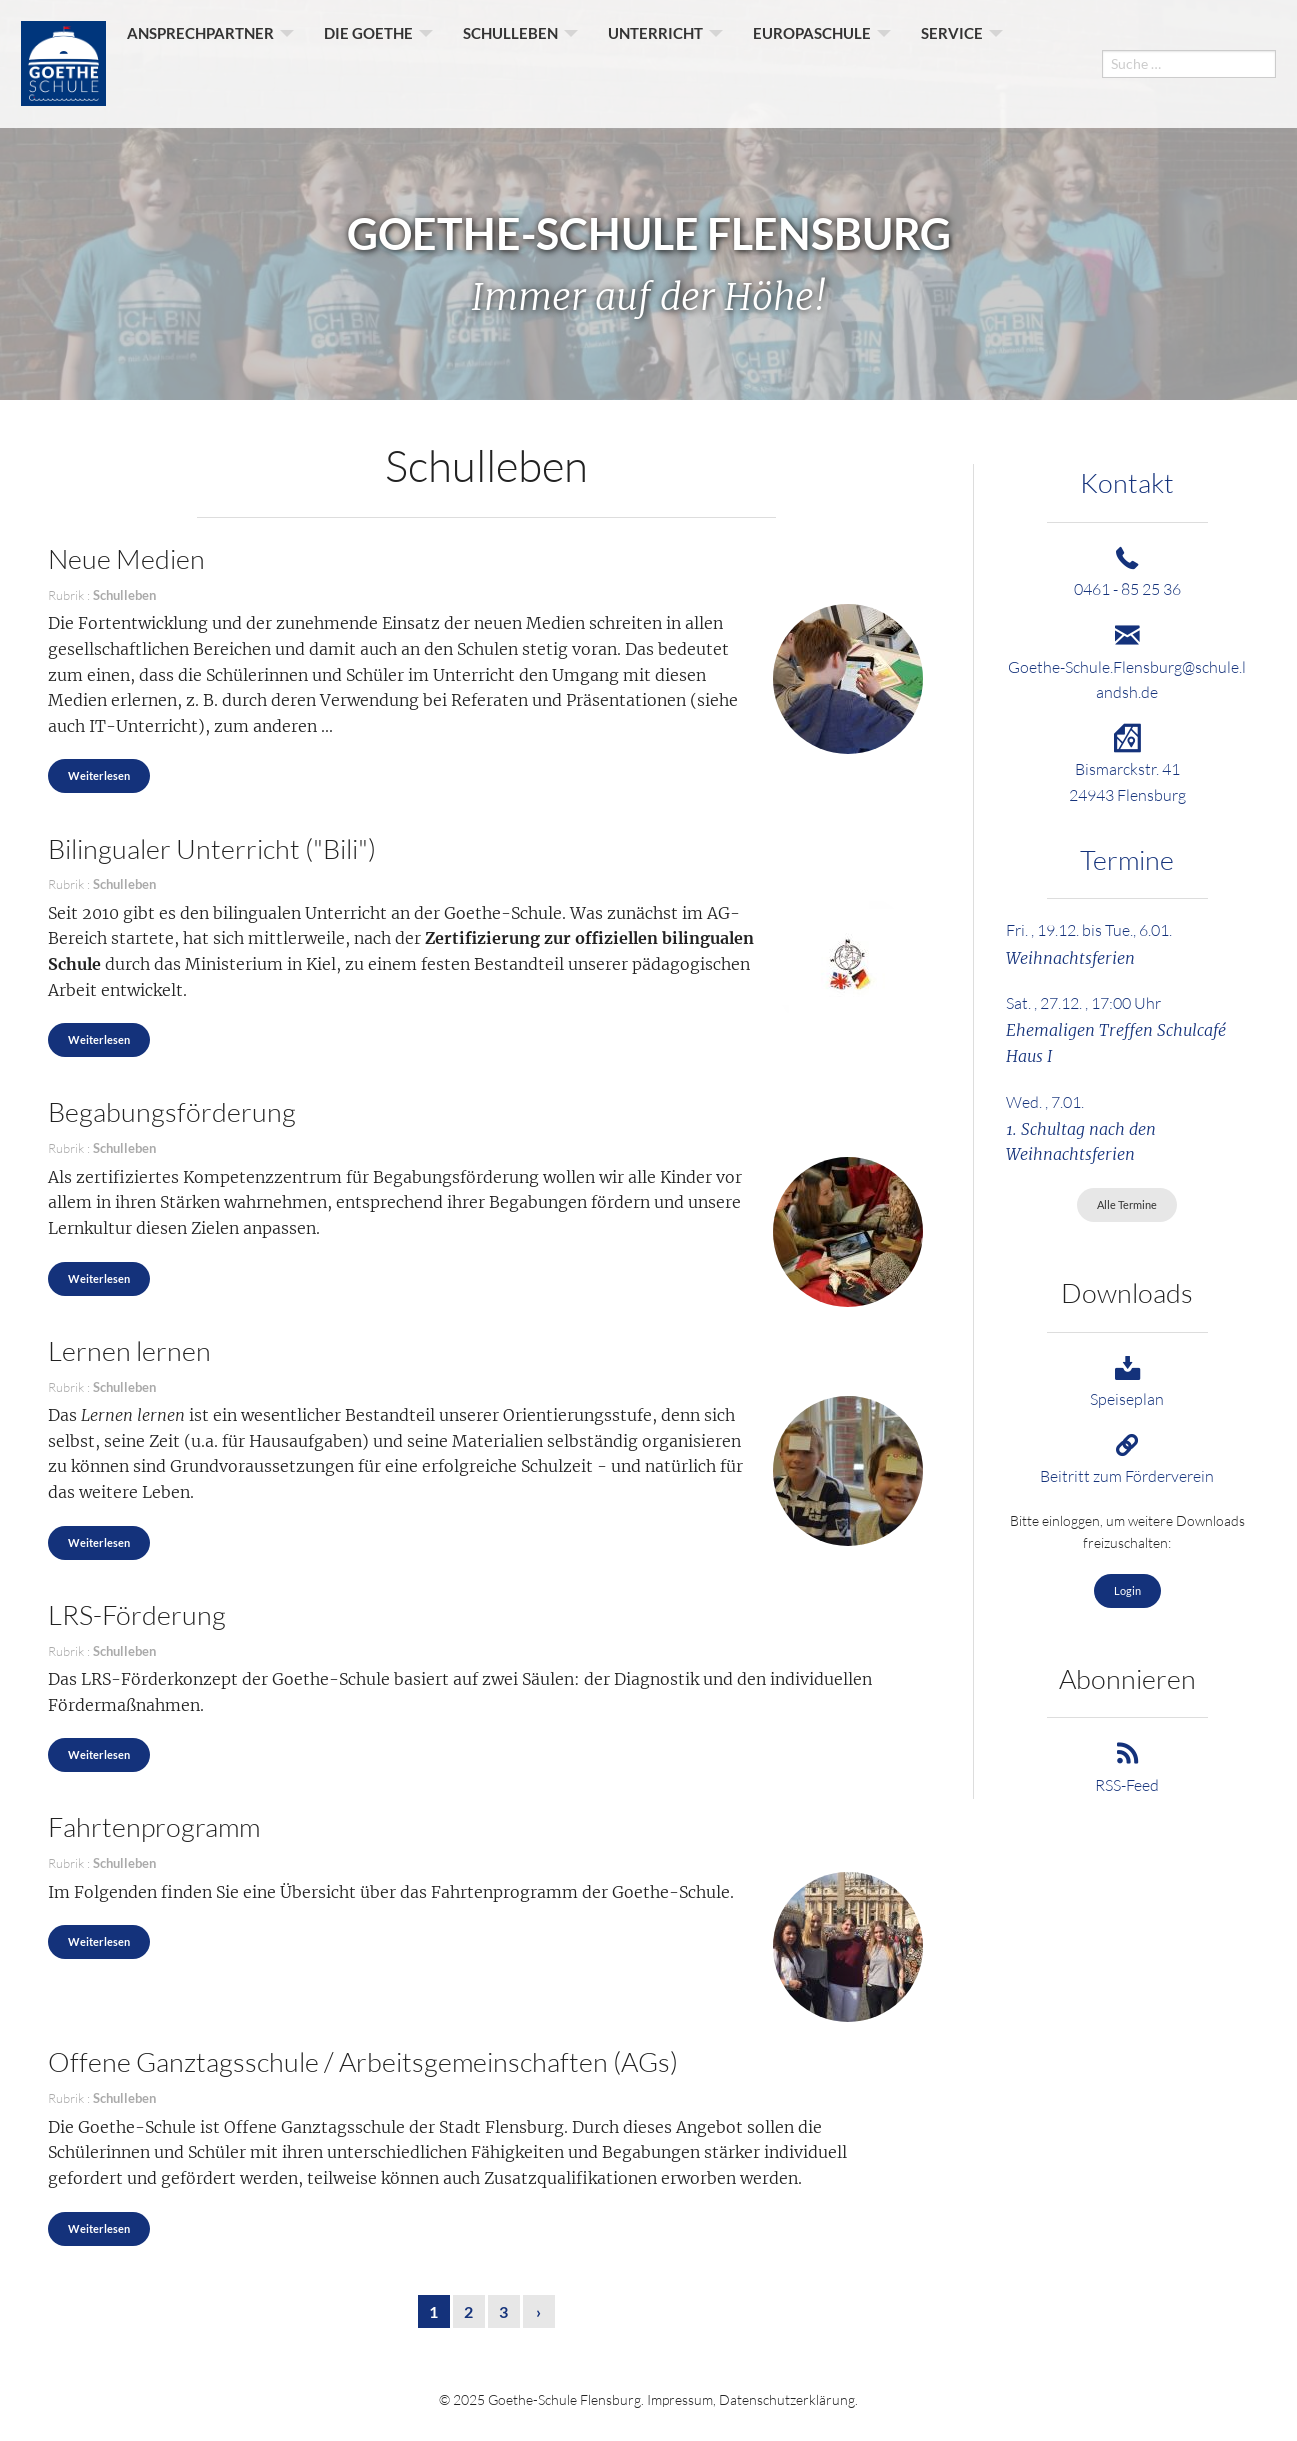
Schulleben (510, 63)
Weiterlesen (99, 775)
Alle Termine (1127, 1204)
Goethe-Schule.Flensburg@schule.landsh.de (1127, 666)
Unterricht (655, 63)
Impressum (680, 2399)
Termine (1127, 859)
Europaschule (812, 63)
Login (1127, 1590)
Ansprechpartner (200, 63)
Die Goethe (368, 63)
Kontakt (1127, 482)
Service (952, 63)
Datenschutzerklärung (787, 2399)
